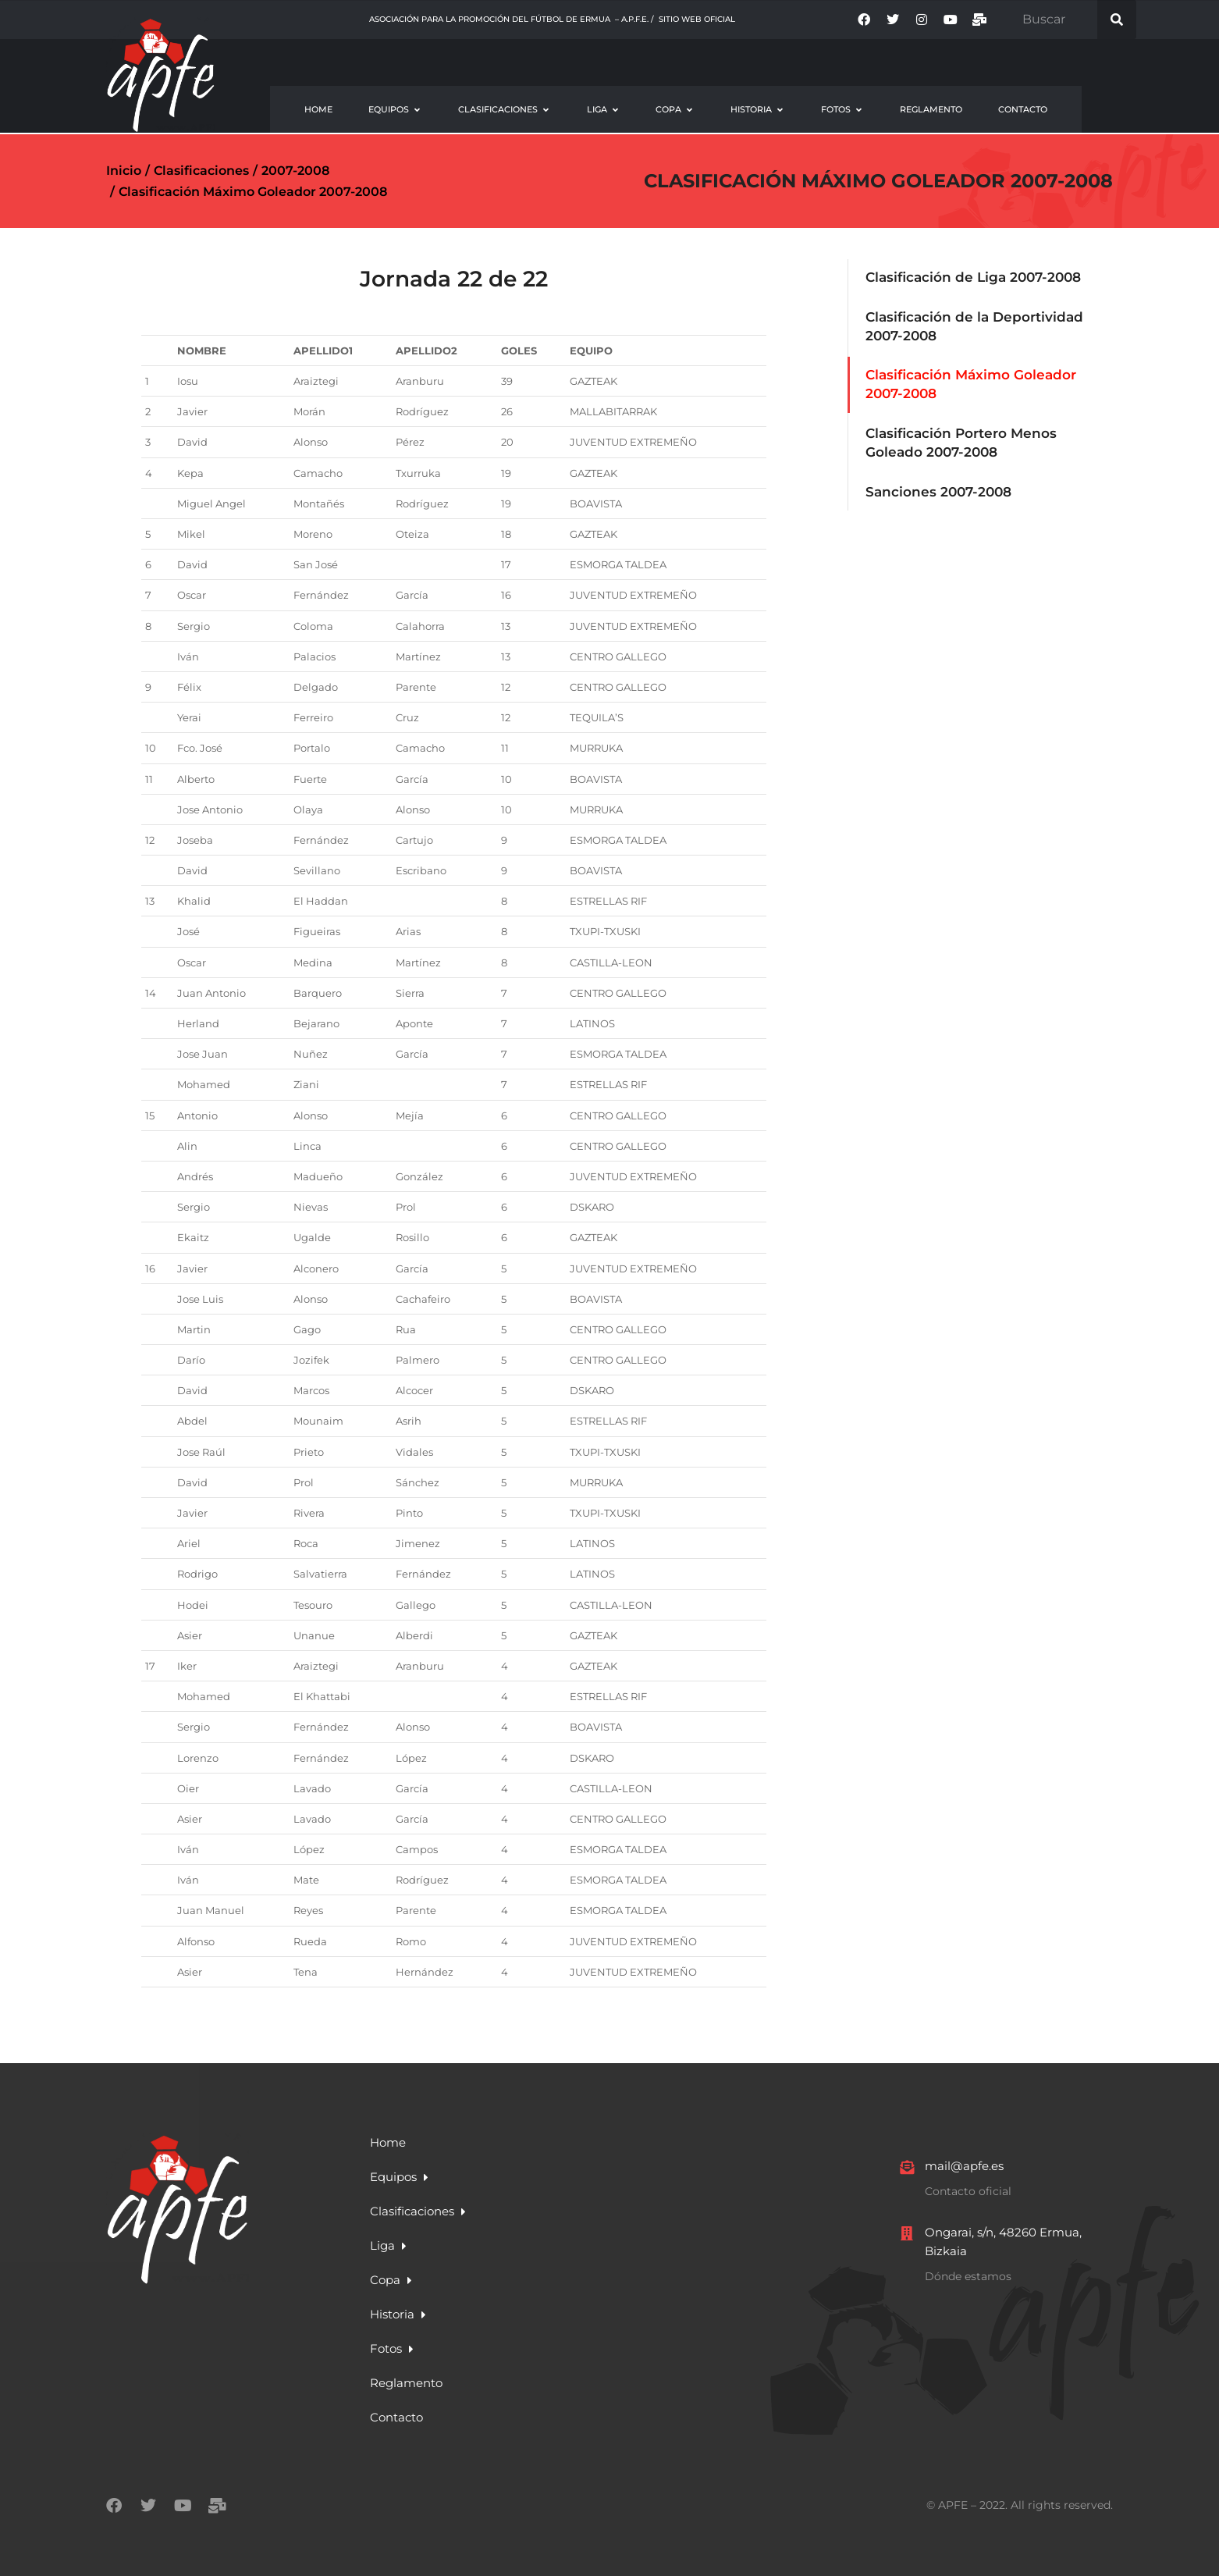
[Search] (1116, 19)
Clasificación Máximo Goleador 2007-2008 (878, 180)
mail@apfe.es (964, 2165)
